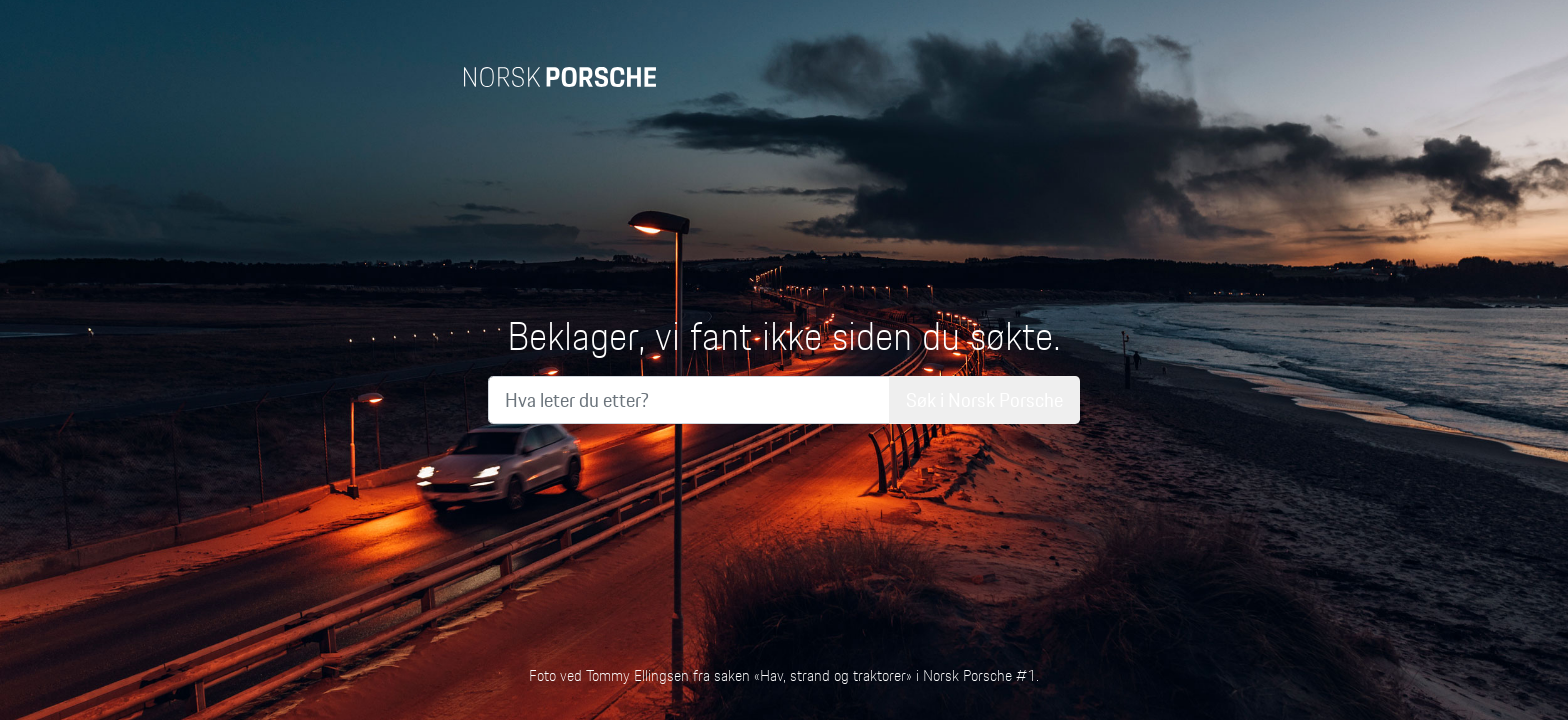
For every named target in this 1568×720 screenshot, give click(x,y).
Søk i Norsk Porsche (984, 400)
